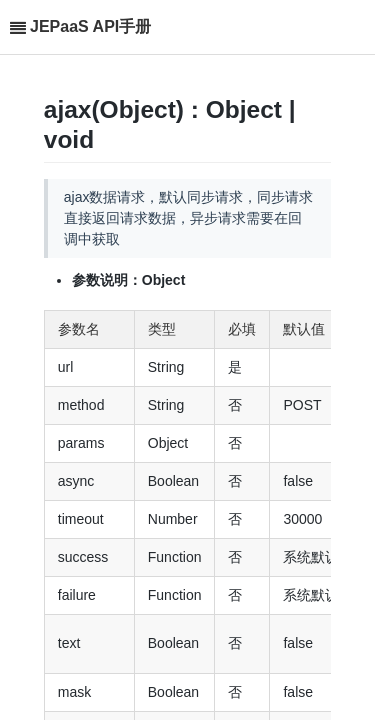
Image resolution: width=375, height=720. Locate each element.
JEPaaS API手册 (90, 26)
